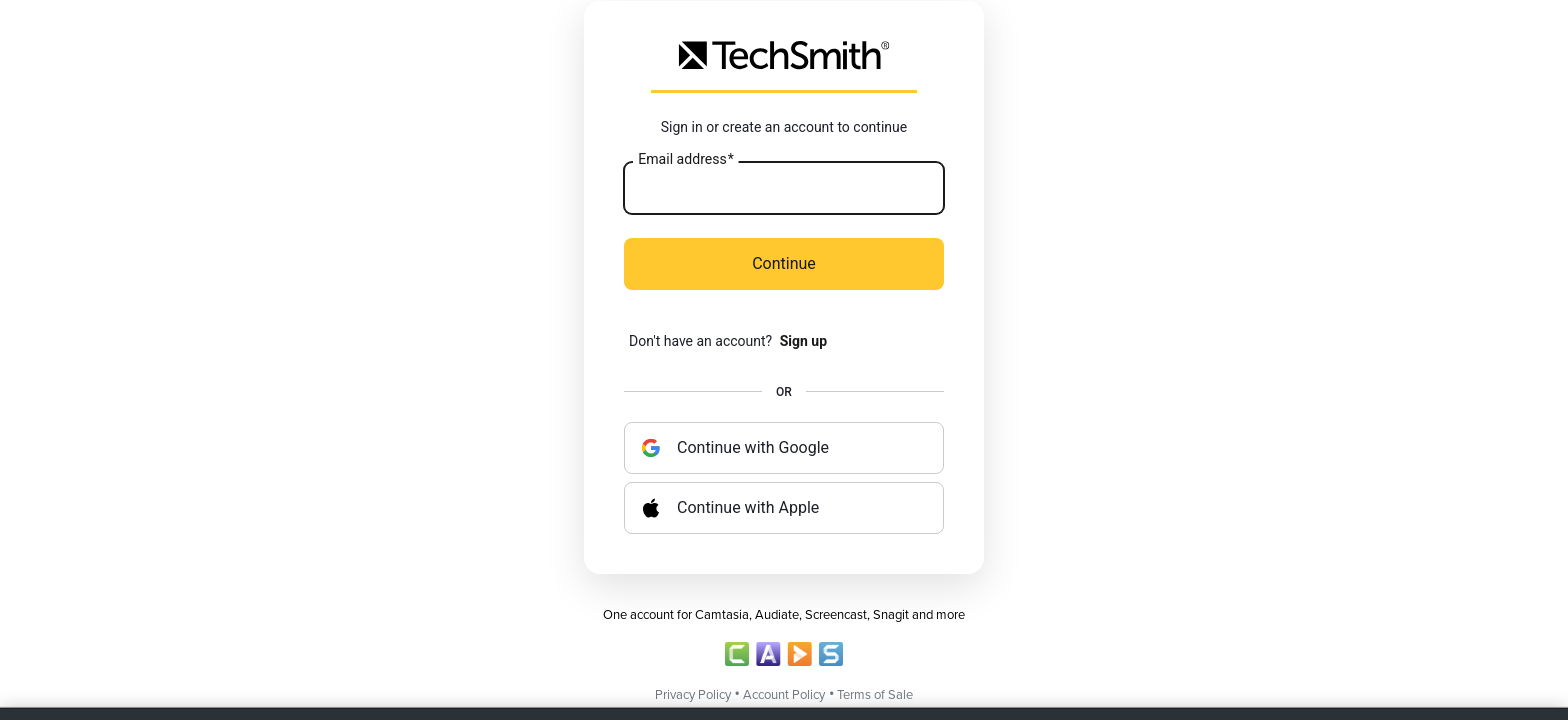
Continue (784, 263)
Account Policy (784, 695)
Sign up (803, 341)
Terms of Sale (875, 695)
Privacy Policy (693, 695)
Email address (685, 160)
